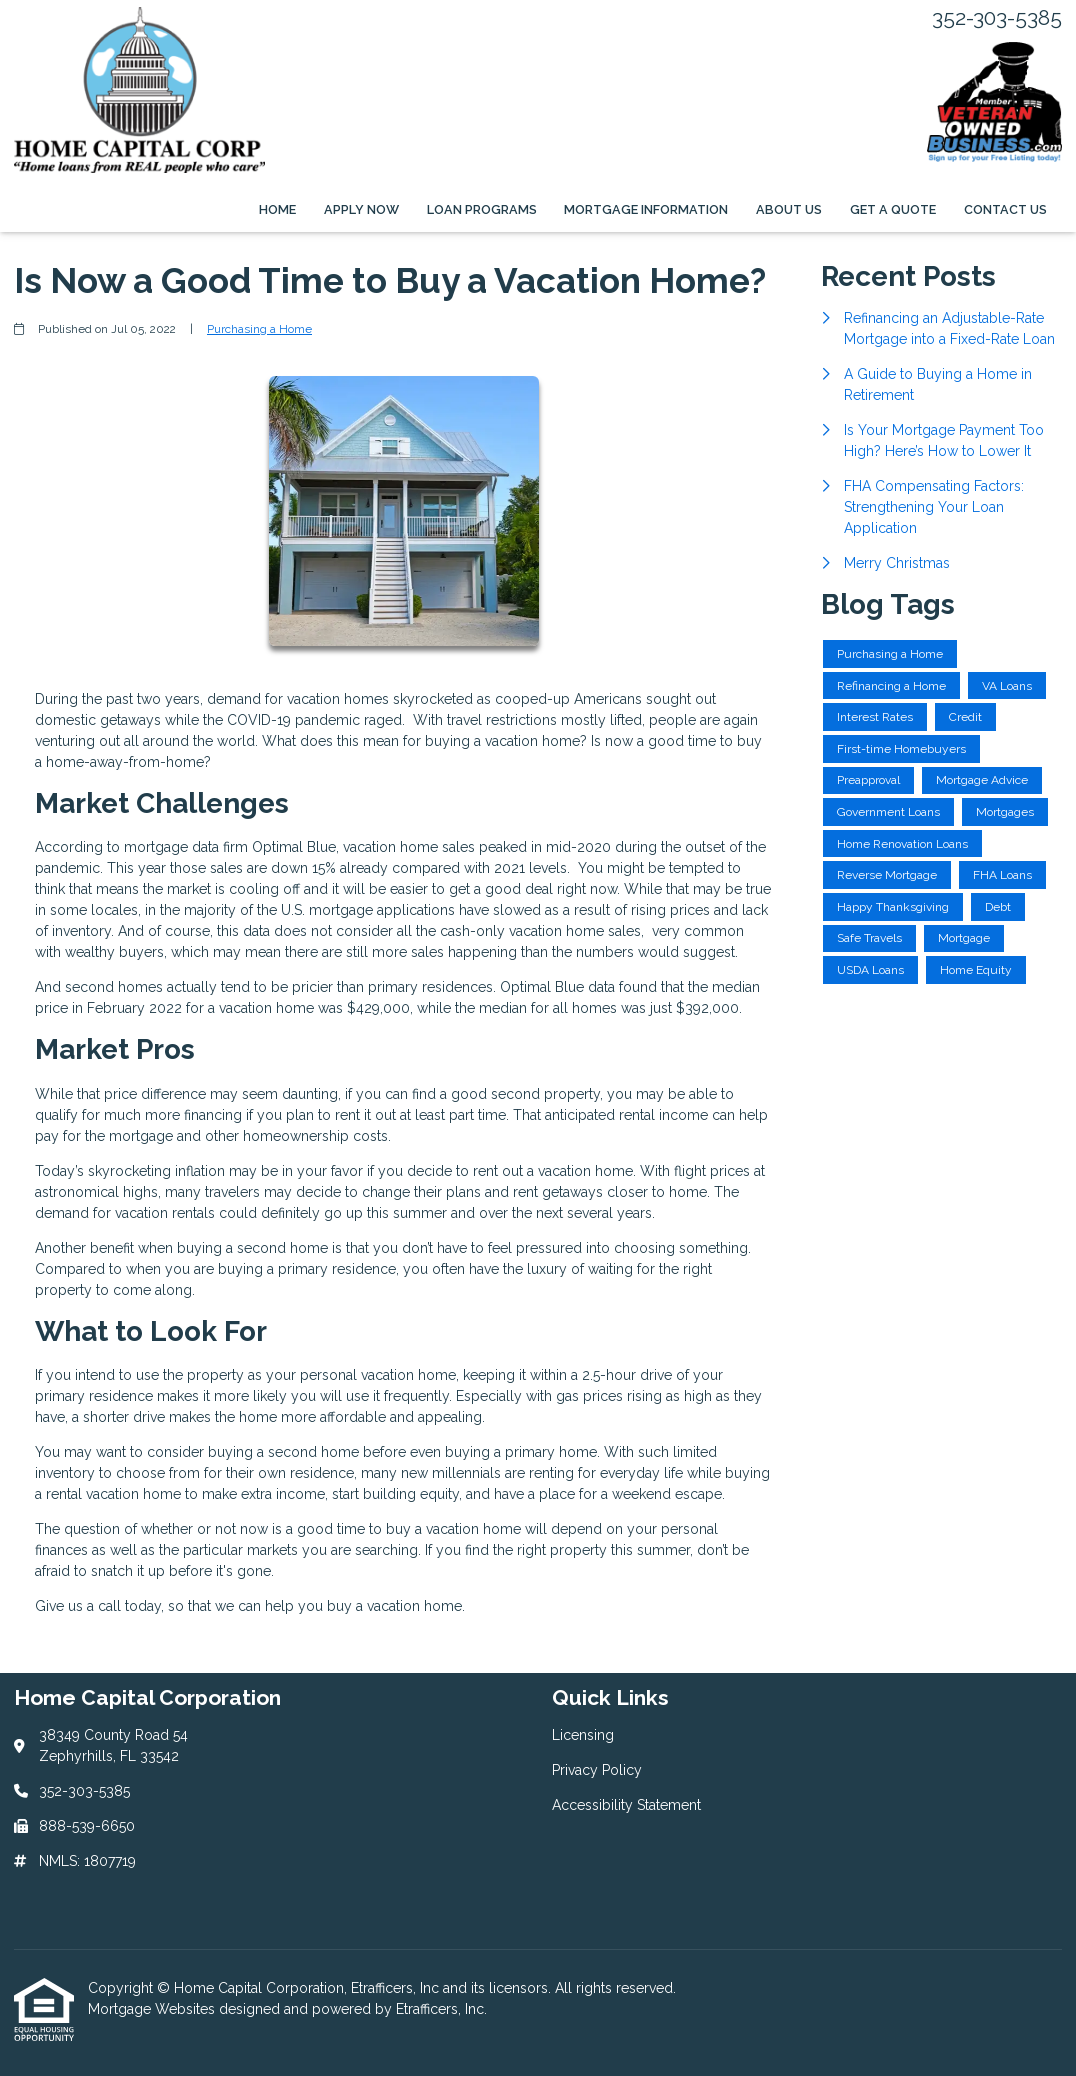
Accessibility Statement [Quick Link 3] (626, 1805)
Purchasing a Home (259, 329)
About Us (789, 209)
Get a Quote (893, 209)
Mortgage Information (646, 209)
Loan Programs (482, 209)
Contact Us (1005, 209)
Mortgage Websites (153, 2009)
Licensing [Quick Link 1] (583, 1735)
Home (277, 209)
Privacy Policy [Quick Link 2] (597, 1770)
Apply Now (361, 209)
